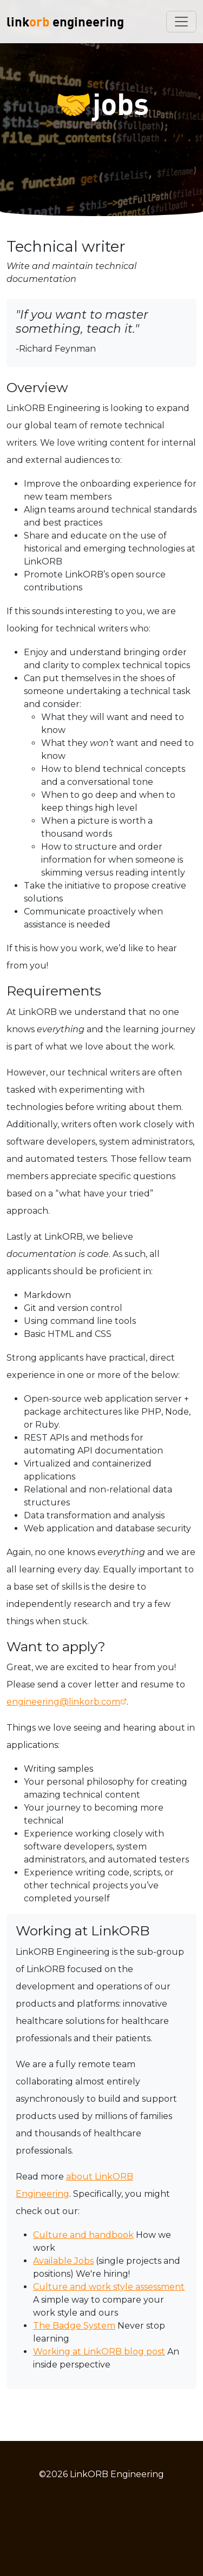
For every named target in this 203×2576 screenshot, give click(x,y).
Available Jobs (63, 2261)
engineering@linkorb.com (63, 1702)
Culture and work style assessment (109, 2287)
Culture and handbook (83, 2235)
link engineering (65, 21)
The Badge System (74, 2326)
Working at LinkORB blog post (99, 2351)
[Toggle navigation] (181, 21)
